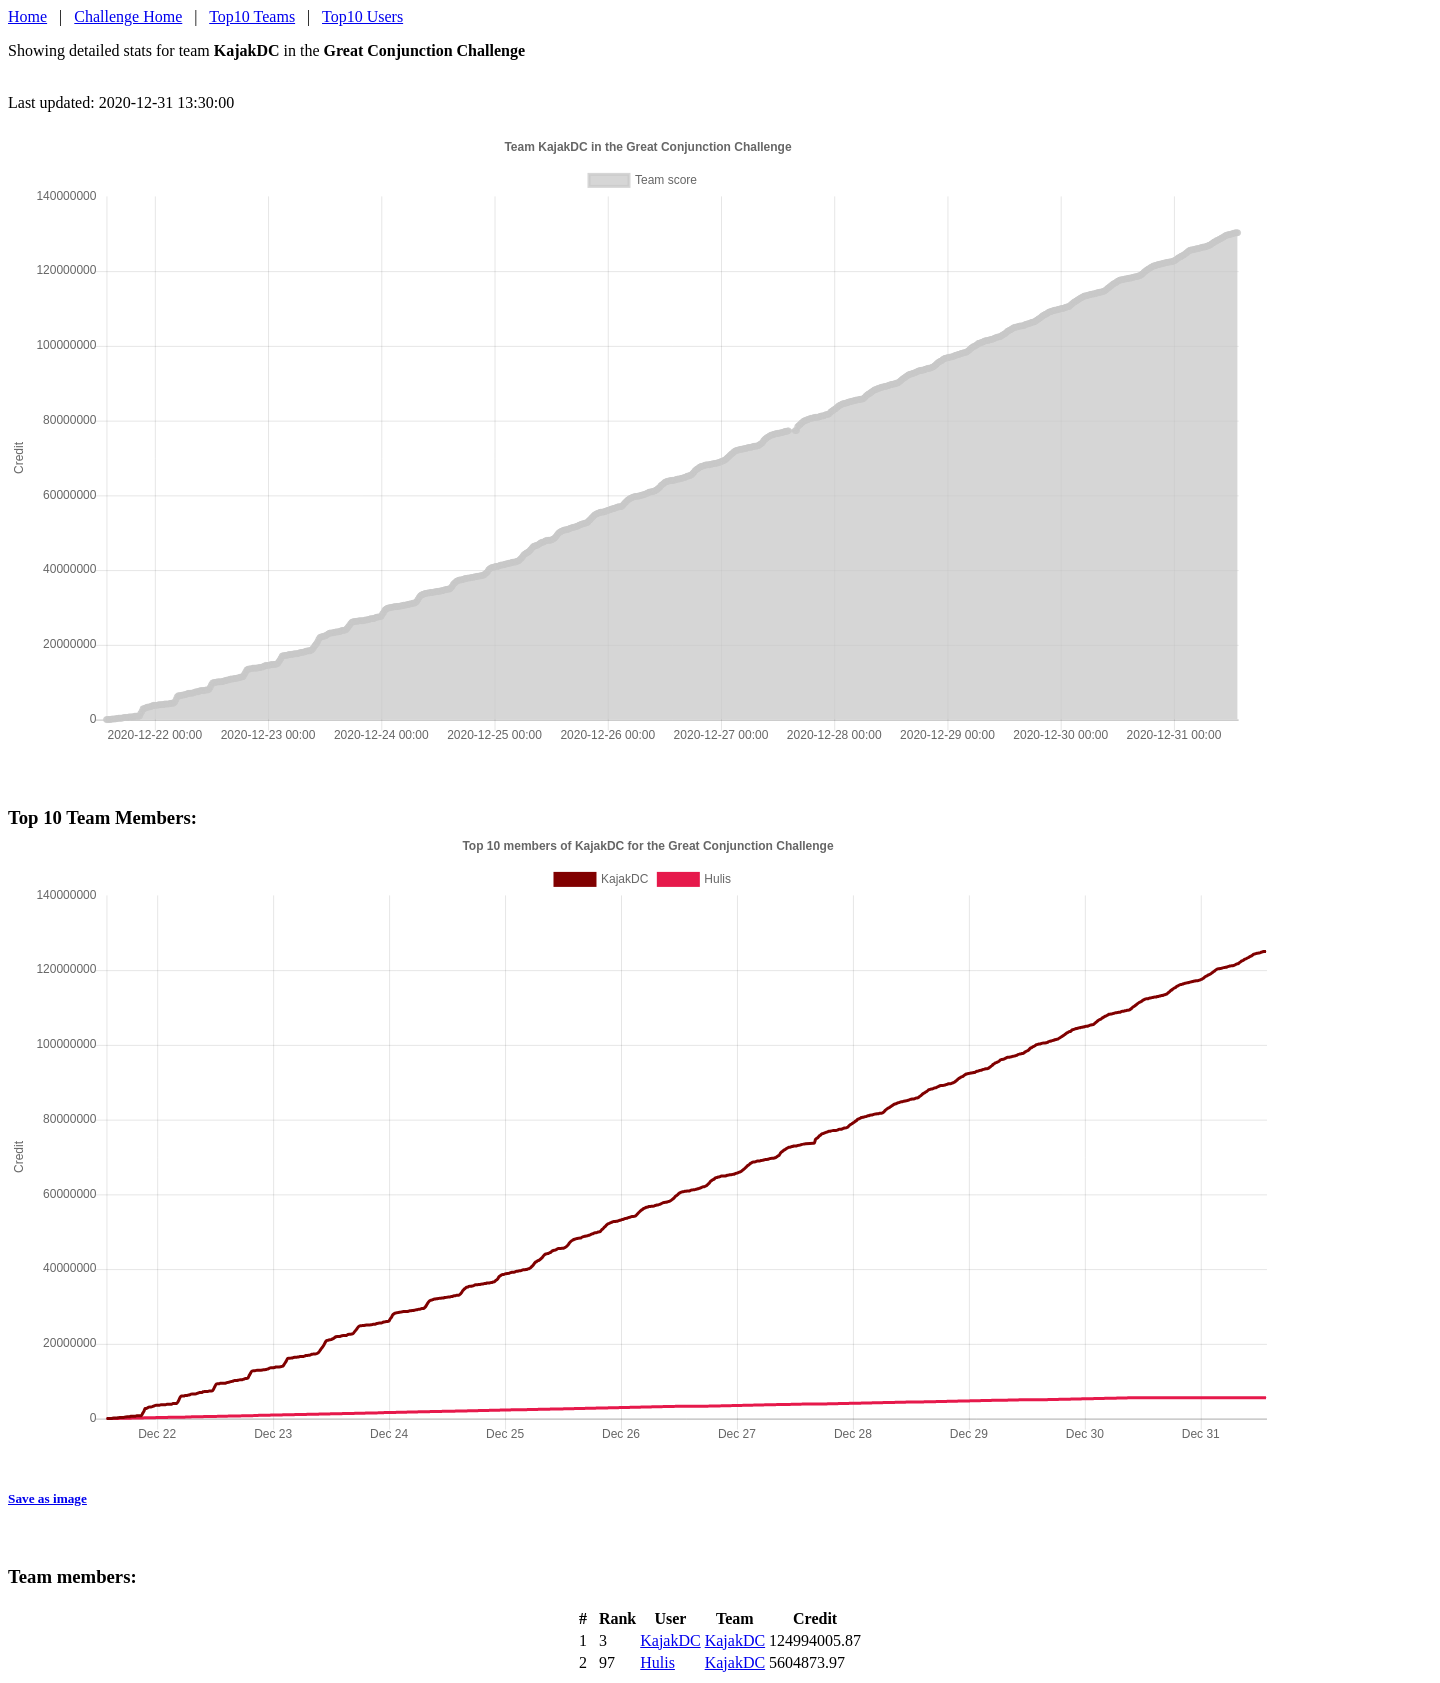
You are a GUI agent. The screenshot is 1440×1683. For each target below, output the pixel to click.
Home (27, 16)
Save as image (47, 1498)
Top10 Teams (252, 16)
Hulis (657, 1662)
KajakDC (670, 1640)
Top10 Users (362, 16)
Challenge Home (128, 16)
